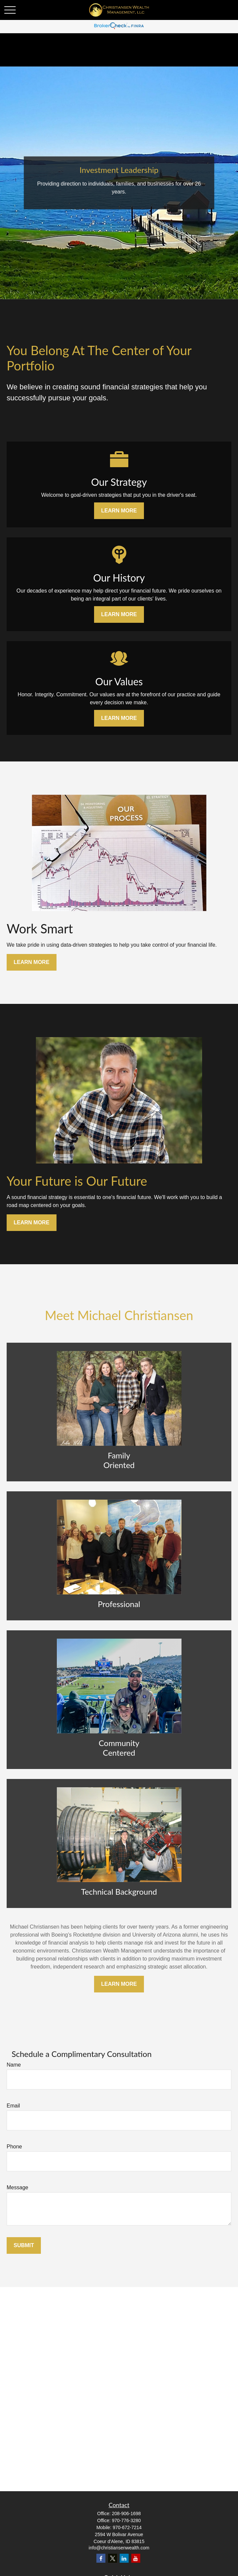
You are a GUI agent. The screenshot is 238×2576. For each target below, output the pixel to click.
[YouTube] (135, 2558)
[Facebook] (100, 2558)
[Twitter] (112, 2558)
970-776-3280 (126, 2520)
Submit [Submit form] (24, 2245)
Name (14, 2065)
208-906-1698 (126, 2513)
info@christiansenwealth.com (119, 2547)
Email (13, 2105)
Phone (14, 2146)
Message (17, 2187)
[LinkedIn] (124, 2558)
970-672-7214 (127, 2527)
